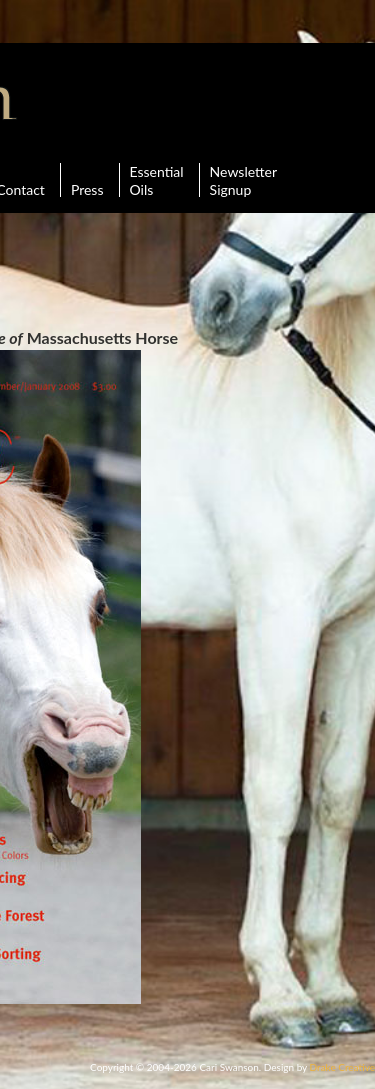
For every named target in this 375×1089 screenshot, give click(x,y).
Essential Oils (157, 180)
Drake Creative (342, 1067)
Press (87, 180)
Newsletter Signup (243, 180)
